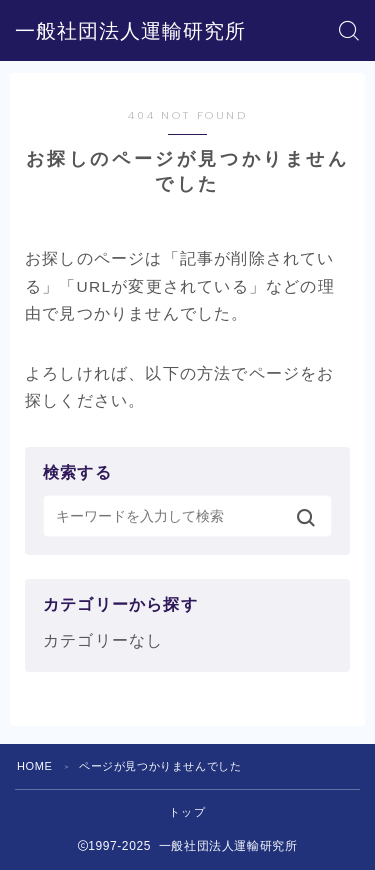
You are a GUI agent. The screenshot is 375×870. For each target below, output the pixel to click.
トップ (187, 812)
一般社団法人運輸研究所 (130, 31)
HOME (34, 766)
